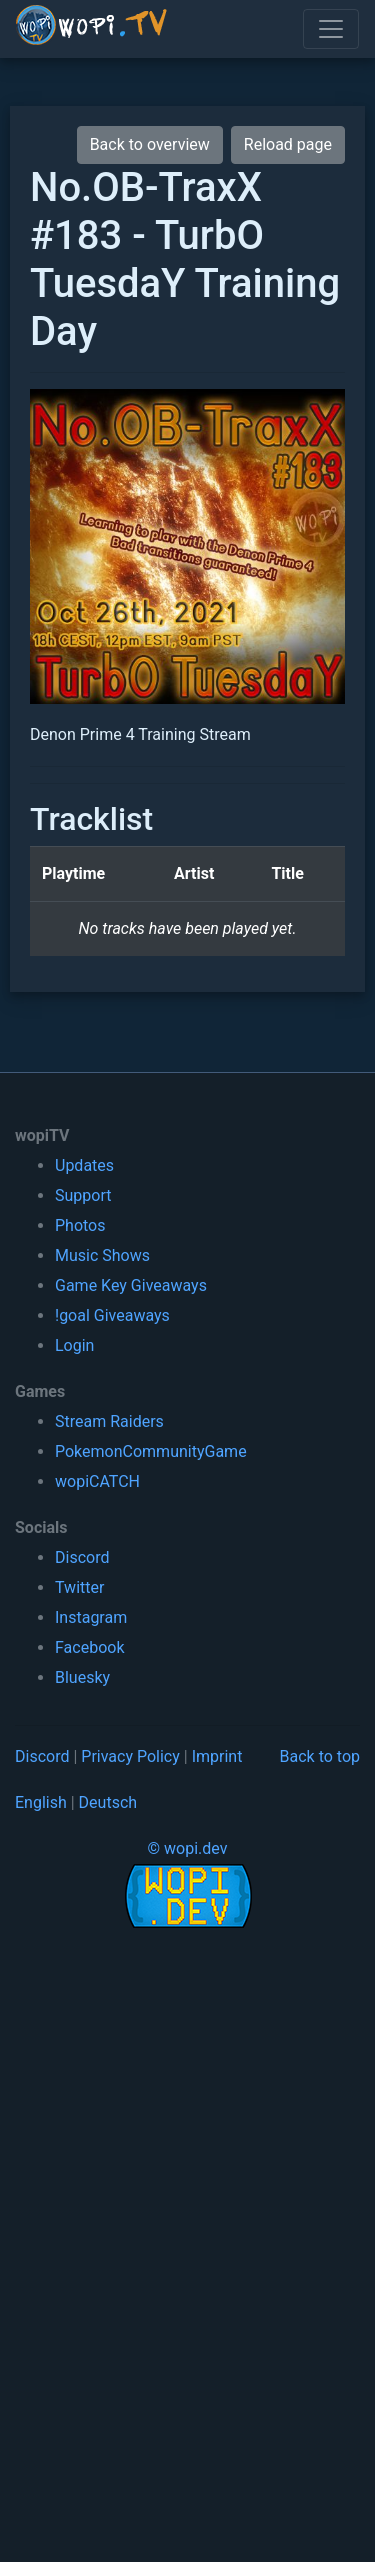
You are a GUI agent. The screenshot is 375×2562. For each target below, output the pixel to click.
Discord (82, 1557)
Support (83, 1195)
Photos (80, 1225)
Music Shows (102, 1255)
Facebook (89, 1647)
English (41, 1802)
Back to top (320, 1756)
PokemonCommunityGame (151, 1451)
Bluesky (82, 1677)
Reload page (288, 144)
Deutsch (108, 1802)
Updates (84, 1165)
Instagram (91, 1617)
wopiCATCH (97, 1481)
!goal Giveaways (112, 1315)
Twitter (79, 1587)
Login (74, 1345)
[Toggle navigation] (331, 29)
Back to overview (150, 144)
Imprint (217, 1756)
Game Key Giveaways (131, 1285)
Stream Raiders (109, 1421)
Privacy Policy (130, 1756)
